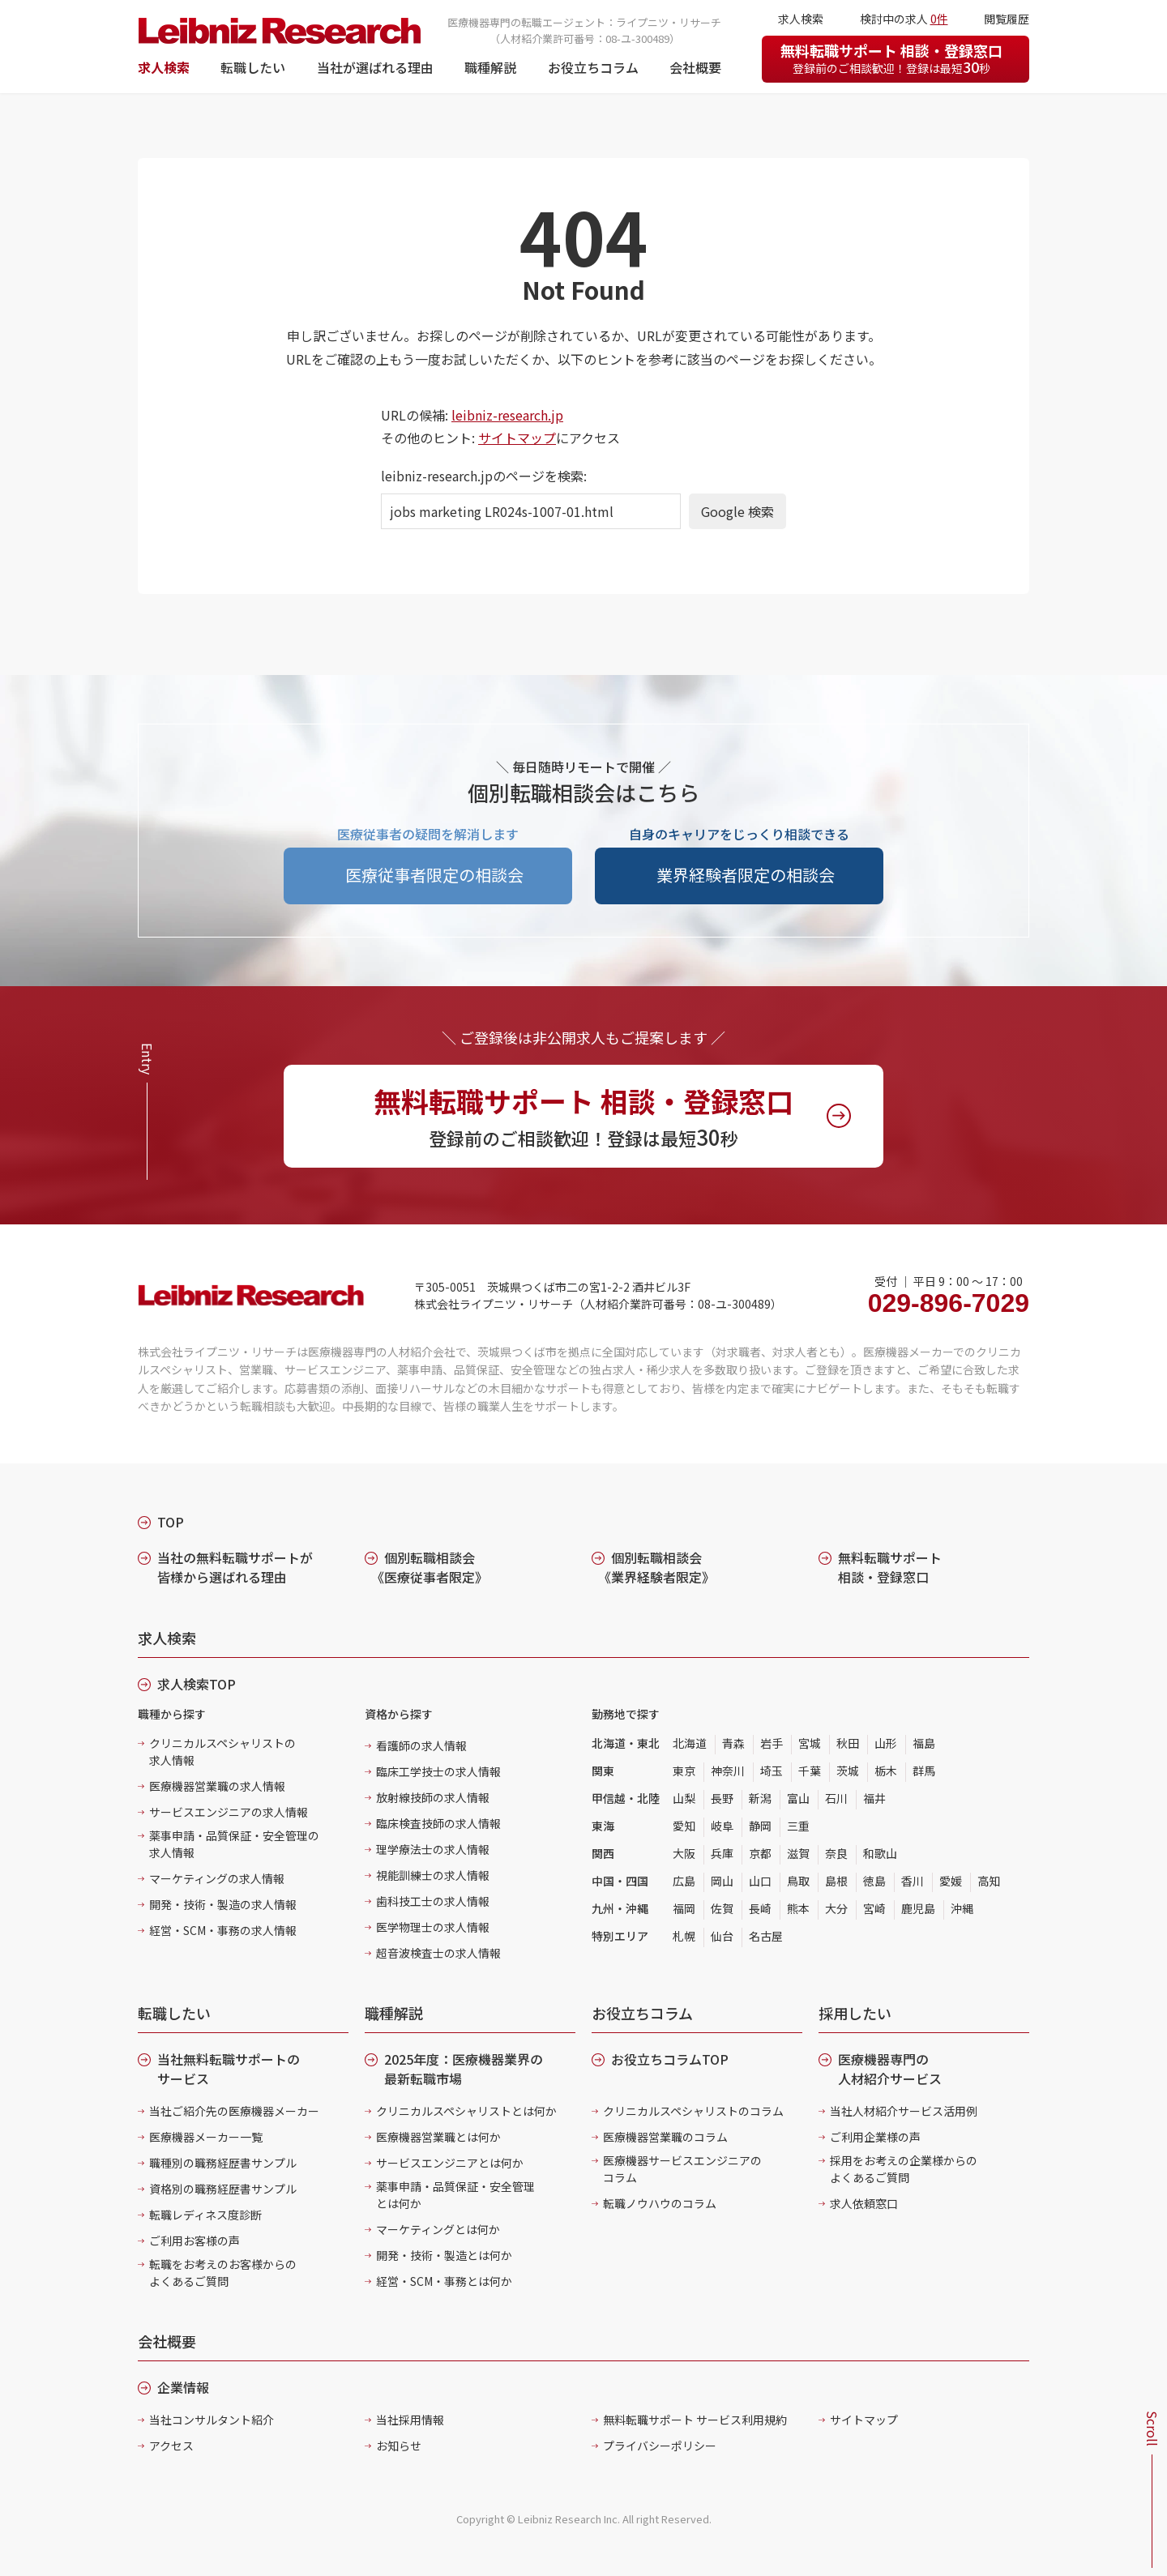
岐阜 (722, 1826)
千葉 (809, 1770)
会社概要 (695, 67)
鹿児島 (918, 1908)
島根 (836, 1881)
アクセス (171, 2445)
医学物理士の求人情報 (432, 1927)
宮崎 (874, 1908)
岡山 (722, 1881)
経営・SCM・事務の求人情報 (223, 1930)
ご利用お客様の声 (194, 2240)
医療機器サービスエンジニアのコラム (682, 2168)
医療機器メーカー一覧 (206, 2137)
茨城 (847, 1770)
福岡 (684, 1908)
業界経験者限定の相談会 (745, 874)
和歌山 (880, 1853)
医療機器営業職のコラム (665, 2137)
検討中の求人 (904, 19)
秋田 (847, 1743)
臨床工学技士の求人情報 (438, 1771)
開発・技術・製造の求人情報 (223, 1904)
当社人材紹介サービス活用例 (903, 2111)
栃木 (885, 1770)
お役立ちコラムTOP (670, 2059)
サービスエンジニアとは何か (450, 2163)
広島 (684, 1881)
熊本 (798, 1908)
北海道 (690, 1743)
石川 (836, 1798)
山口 (760, 1881)
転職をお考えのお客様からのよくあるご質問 (223, 2272)
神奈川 (728, 1770)
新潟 (760, 1798)
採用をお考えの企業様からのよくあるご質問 (903, 2168)
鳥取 (798, 1881)
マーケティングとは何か (438, 2229)
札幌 (684, 1936)
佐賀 (722, 1908)
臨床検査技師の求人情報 (438, 1823)
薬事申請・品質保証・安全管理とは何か (455, 2194)
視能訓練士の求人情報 (432, 1875)
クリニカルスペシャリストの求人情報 (222, 1751)
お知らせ (398, 2445)
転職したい (252, 67)
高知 (988, 1881)
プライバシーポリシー (659, 2445)
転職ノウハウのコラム (659, 2203)
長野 (722, 1798)
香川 (912, 1881)
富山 (798, 1798)
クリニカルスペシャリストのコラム (693, 2111)
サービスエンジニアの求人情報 (228, 1812)
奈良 (836, 1853)
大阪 (684, 1853)
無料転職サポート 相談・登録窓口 (891, 58)
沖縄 (962, 1908)
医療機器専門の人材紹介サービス (890, 2068)
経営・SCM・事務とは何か (444, 2281)
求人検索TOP (196, 1684)
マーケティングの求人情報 (216, 1878)
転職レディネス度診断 (205, 2214)
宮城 (809, 1743)
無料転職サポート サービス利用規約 (695, 2420)
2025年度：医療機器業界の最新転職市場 (463, 2068)
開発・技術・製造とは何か (444, 2255)
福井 (874, 1798)
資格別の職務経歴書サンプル (223, 2189)
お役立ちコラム (593, 67)
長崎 (760, 1908)
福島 (924, 1743)
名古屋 (766, 1936)
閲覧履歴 (1006, 19)
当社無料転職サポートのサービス (228, 2068)
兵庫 (722, 1853)
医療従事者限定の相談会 (434, 874)
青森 (733, 1743)
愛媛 (950, 1881)
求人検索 (164, 67)
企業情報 (183, 2387)
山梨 (684, 1798)
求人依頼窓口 (864, 2203)
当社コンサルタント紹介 (211, 2420)
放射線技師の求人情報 (432, 1797)
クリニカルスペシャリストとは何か (466, 2111)
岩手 (771, 1743)
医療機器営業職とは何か (438, 2137)
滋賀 (798, 1853)
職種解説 (490, 67)
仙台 (722, 1936)
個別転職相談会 (429, 1567)
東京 (684, 1770)
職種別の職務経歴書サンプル (223, 2163)
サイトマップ (517, 437)
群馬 (924, 1770)
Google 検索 (737, 511)
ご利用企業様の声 (875, 2137)
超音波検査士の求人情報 (438, 1953)
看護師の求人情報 (421, 1745)
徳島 (874, 1881)
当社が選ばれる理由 (375, 67)
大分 (836, 1908)
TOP (170, 1522)
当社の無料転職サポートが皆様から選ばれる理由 (235, 1567)
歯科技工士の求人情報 (432, 1901)
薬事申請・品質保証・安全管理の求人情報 (234, 1843)
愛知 (684, 1826)
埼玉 (771, 1770)
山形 (885, 1743)
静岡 (760, 1826)
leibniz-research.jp (507, 415)
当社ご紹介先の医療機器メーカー (234, 2111)
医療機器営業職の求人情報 (217, 1786)
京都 (760, 1853)
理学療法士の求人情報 (432, 1849)
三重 (798, 1826)
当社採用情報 (410, 2420)
